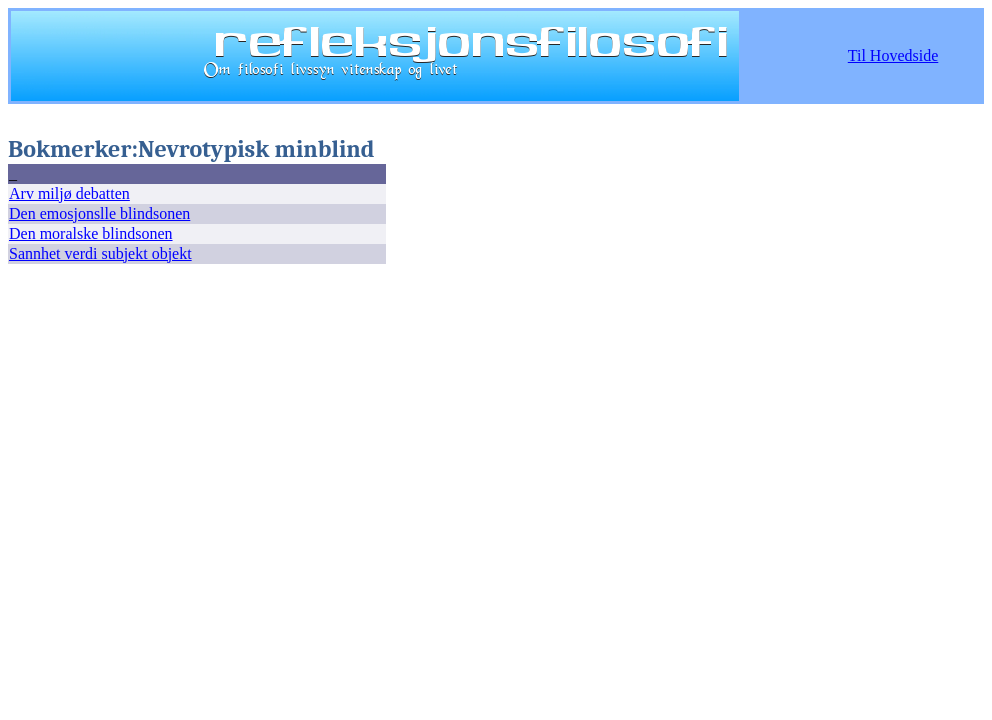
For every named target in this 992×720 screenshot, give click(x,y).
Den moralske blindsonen (91, 233)
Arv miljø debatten (69, 193)
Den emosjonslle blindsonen (99, 213)
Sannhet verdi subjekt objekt (100, 253)
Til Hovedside (893, 55)
